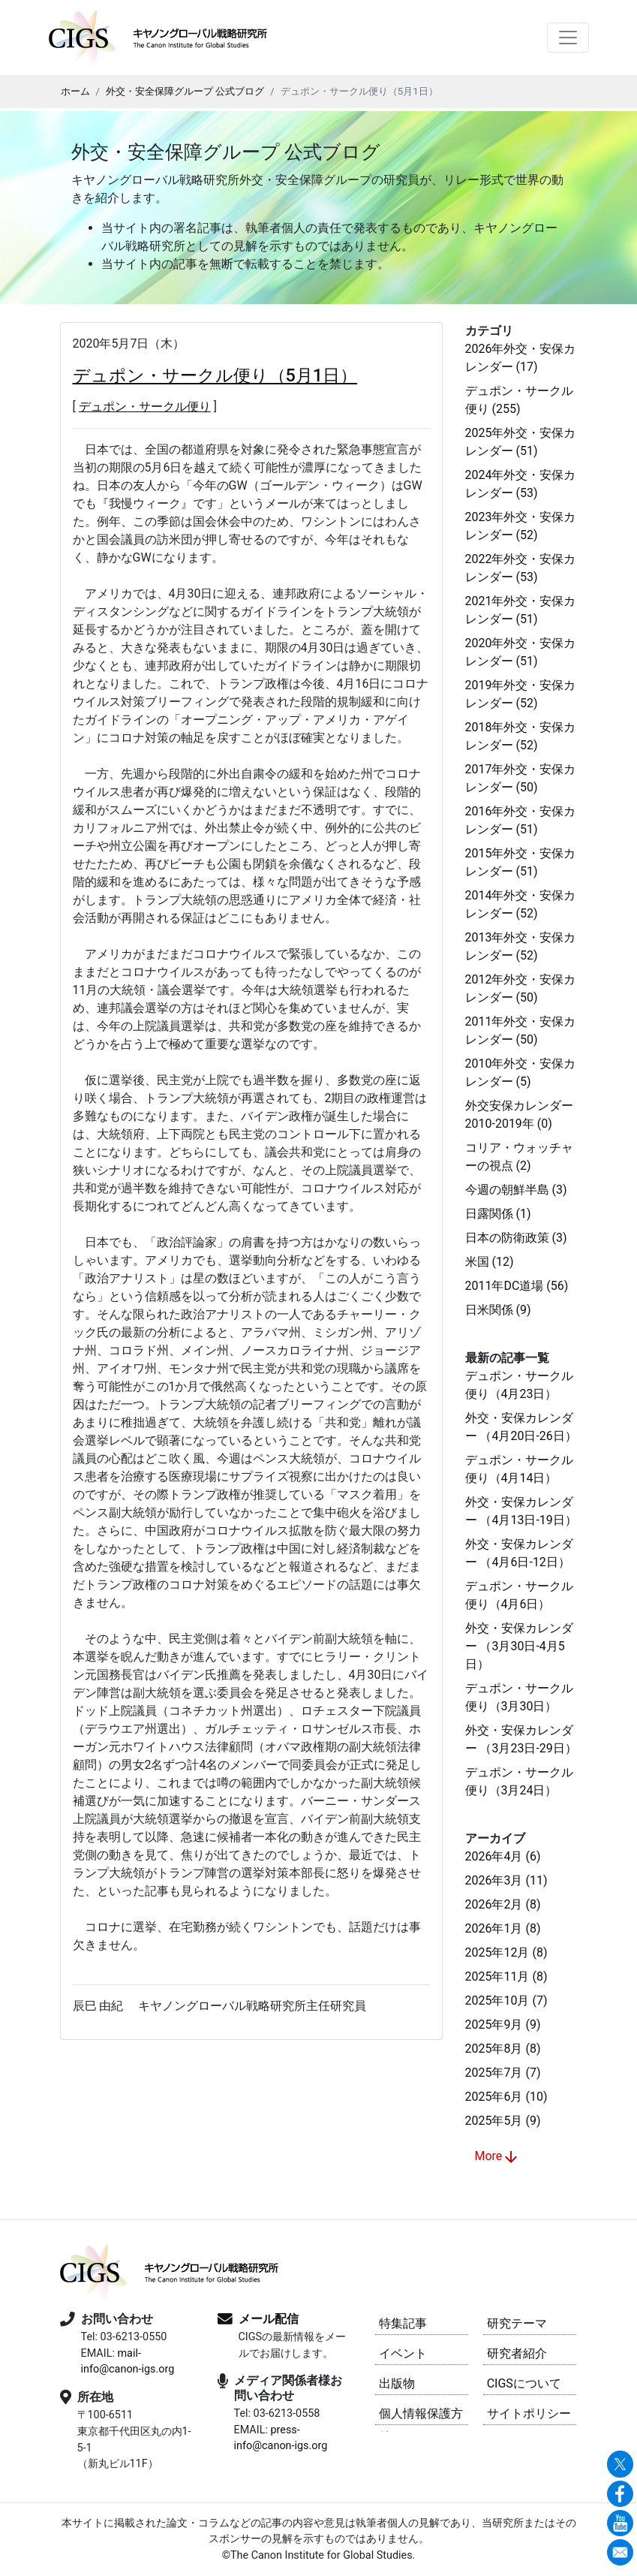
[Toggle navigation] (568, 38)
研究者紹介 (517, 2353)
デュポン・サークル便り (145, 406)
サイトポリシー (529, 2413)
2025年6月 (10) (506, 2096)
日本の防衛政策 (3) (516, 1238)
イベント (403, 2353)
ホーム (75, 91)
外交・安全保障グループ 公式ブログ (185, 91)
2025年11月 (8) (506, 1976)
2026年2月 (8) (503, 1904)
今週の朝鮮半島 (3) (516, 1190)
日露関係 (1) (498, 1214)
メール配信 (269, 2319)
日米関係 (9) (498, 1310)
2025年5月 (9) (503, 2121)
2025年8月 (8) (503, 2048)
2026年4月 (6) (503, 1856)
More (498, 2157)
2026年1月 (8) (503, 1928)
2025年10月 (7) (506, 2000)
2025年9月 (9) (503, 2024)
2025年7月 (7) (503, 2072)
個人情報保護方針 (421, 2415)
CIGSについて (524, 2383)
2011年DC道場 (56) (517, 1286)
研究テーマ (517, 2323)
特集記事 (403, 2323)
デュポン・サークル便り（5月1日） (215, 375)
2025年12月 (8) (506, 1952)
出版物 (397, 2383)
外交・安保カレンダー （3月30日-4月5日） (519, 1646)
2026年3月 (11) (506, 1880)
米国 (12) (489, 1262)
